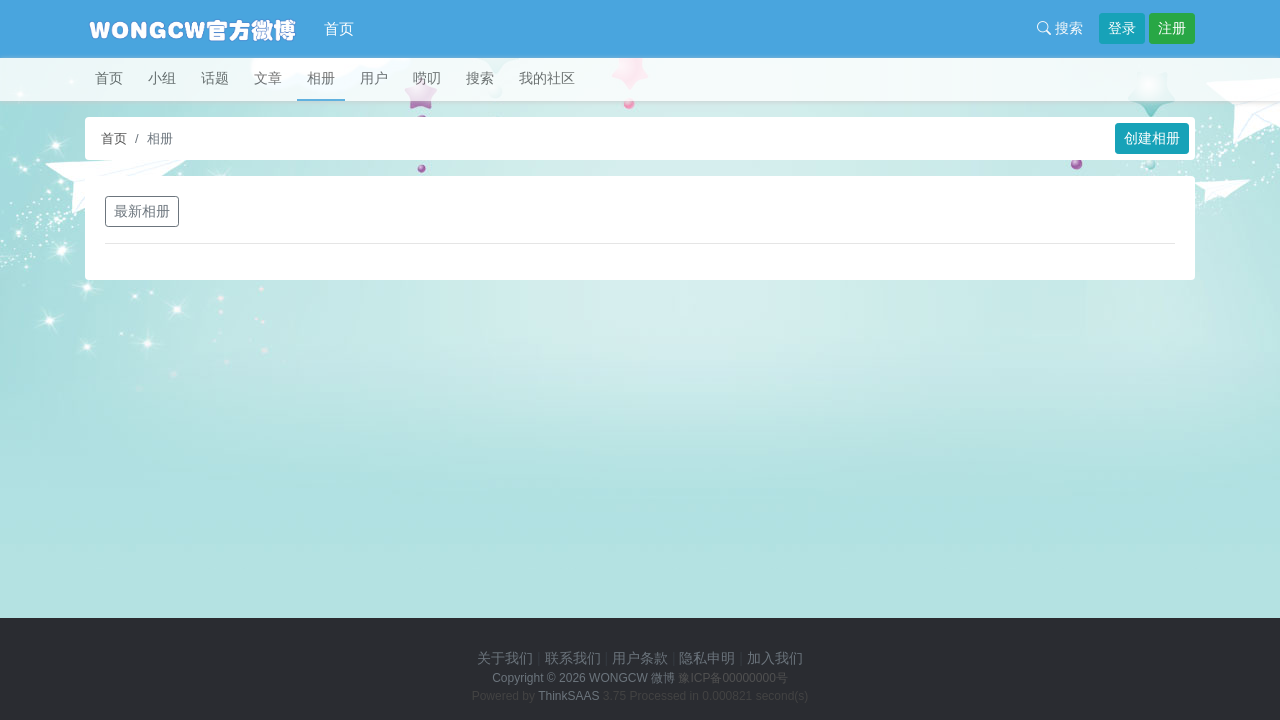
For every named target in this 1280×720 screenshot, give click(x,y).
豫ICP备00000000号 (732, 678)
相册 (321, 78)
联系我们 (573, 658)
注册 (1172, 28)
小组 (162, 78)
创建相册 (1152, 138)
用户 (374, 78)
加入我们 (775, 658)
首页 (339, 28)
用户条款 (640, 658)
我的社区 (547, 78)
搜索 (1060, 28)
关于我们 (505, 658)
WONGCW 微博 (632, 678)
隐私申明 (707, 658)
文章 (268, 78)
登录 (1122, 28)
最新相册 (142, 211)
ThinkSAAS (568, 696)
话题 (215, 78)
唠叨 (427, 78)
